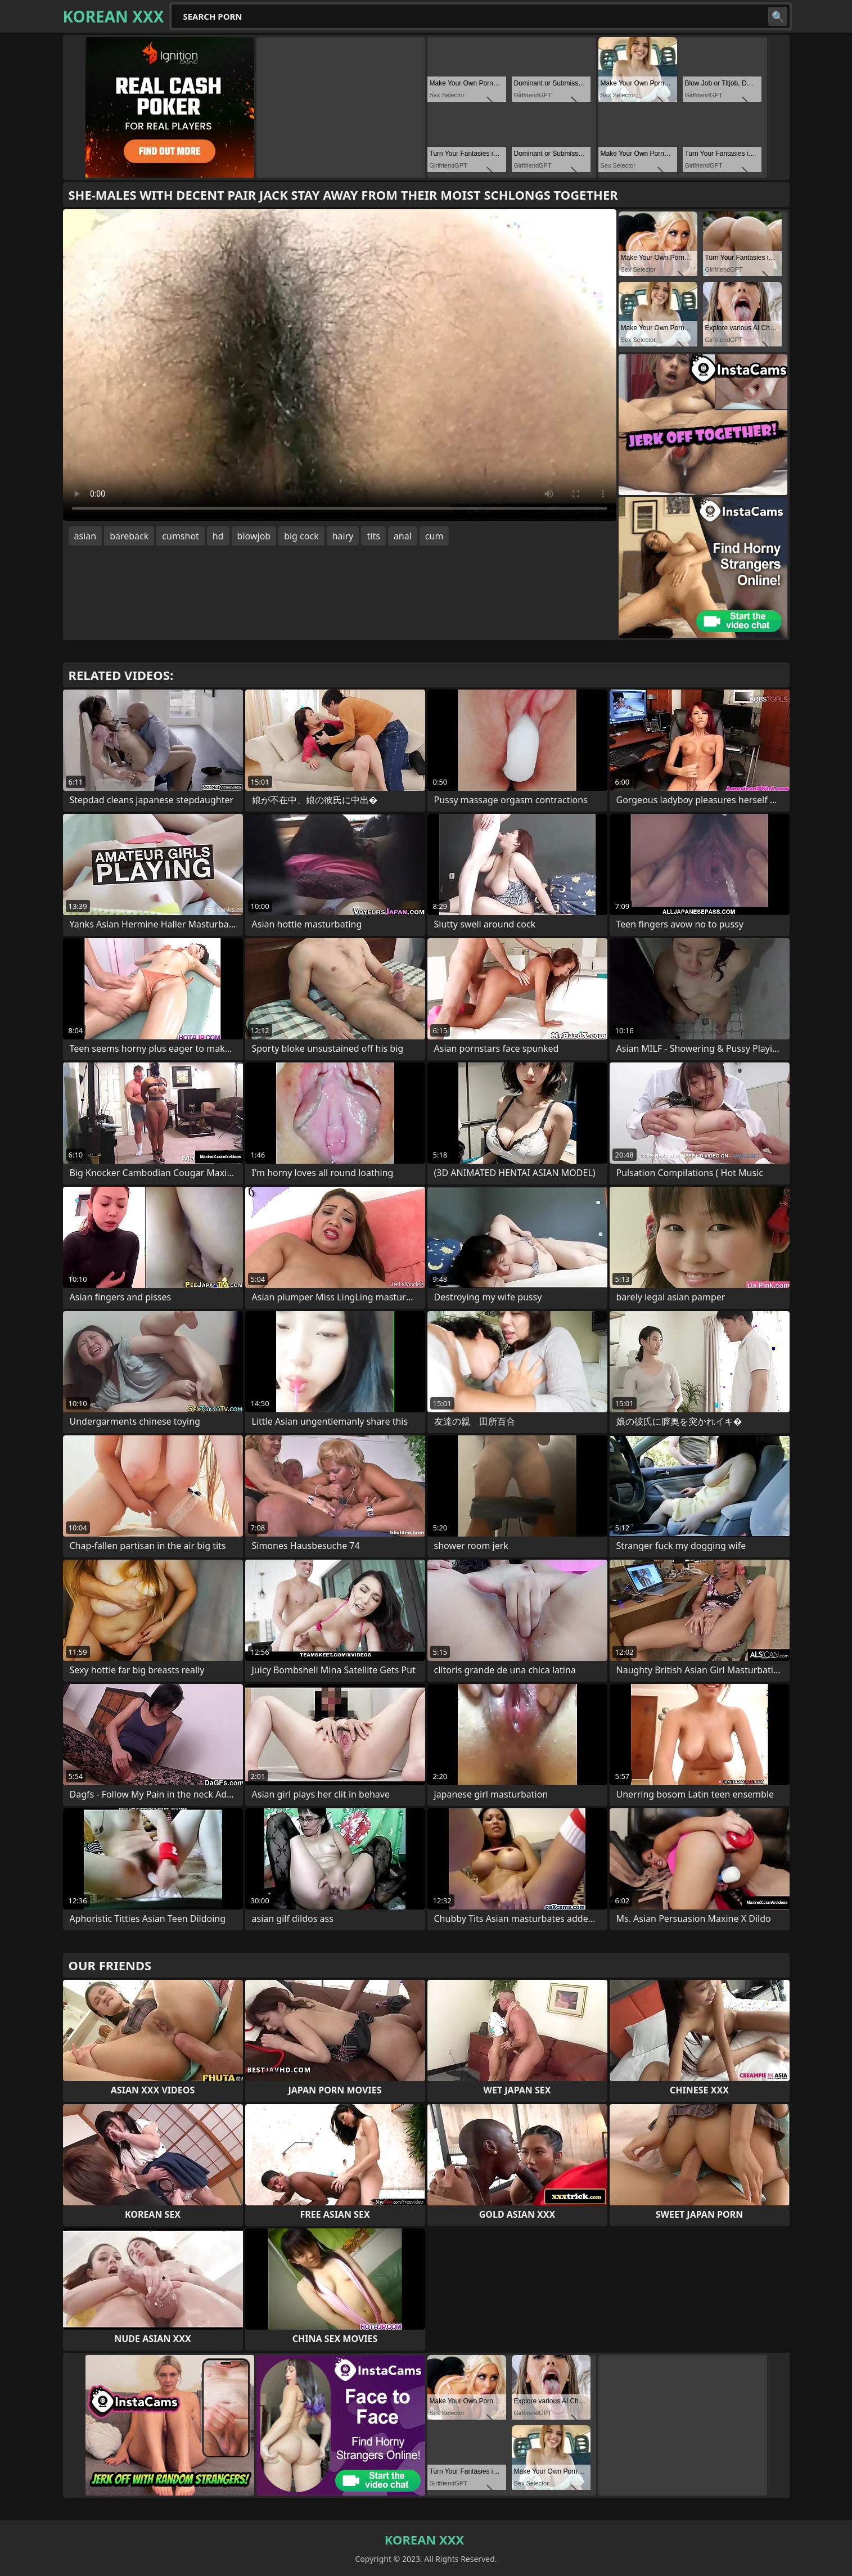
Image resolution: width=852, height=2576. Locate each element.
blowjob (254, 536)
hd (218, 536)
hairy (343, 536)
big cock (301, 536)
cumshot (180, 536)
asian (85, 536)
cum (434, 536)
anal (403, 536)
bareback (129, 536)
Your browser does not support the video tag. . (339, 365)
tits (373, 536)
